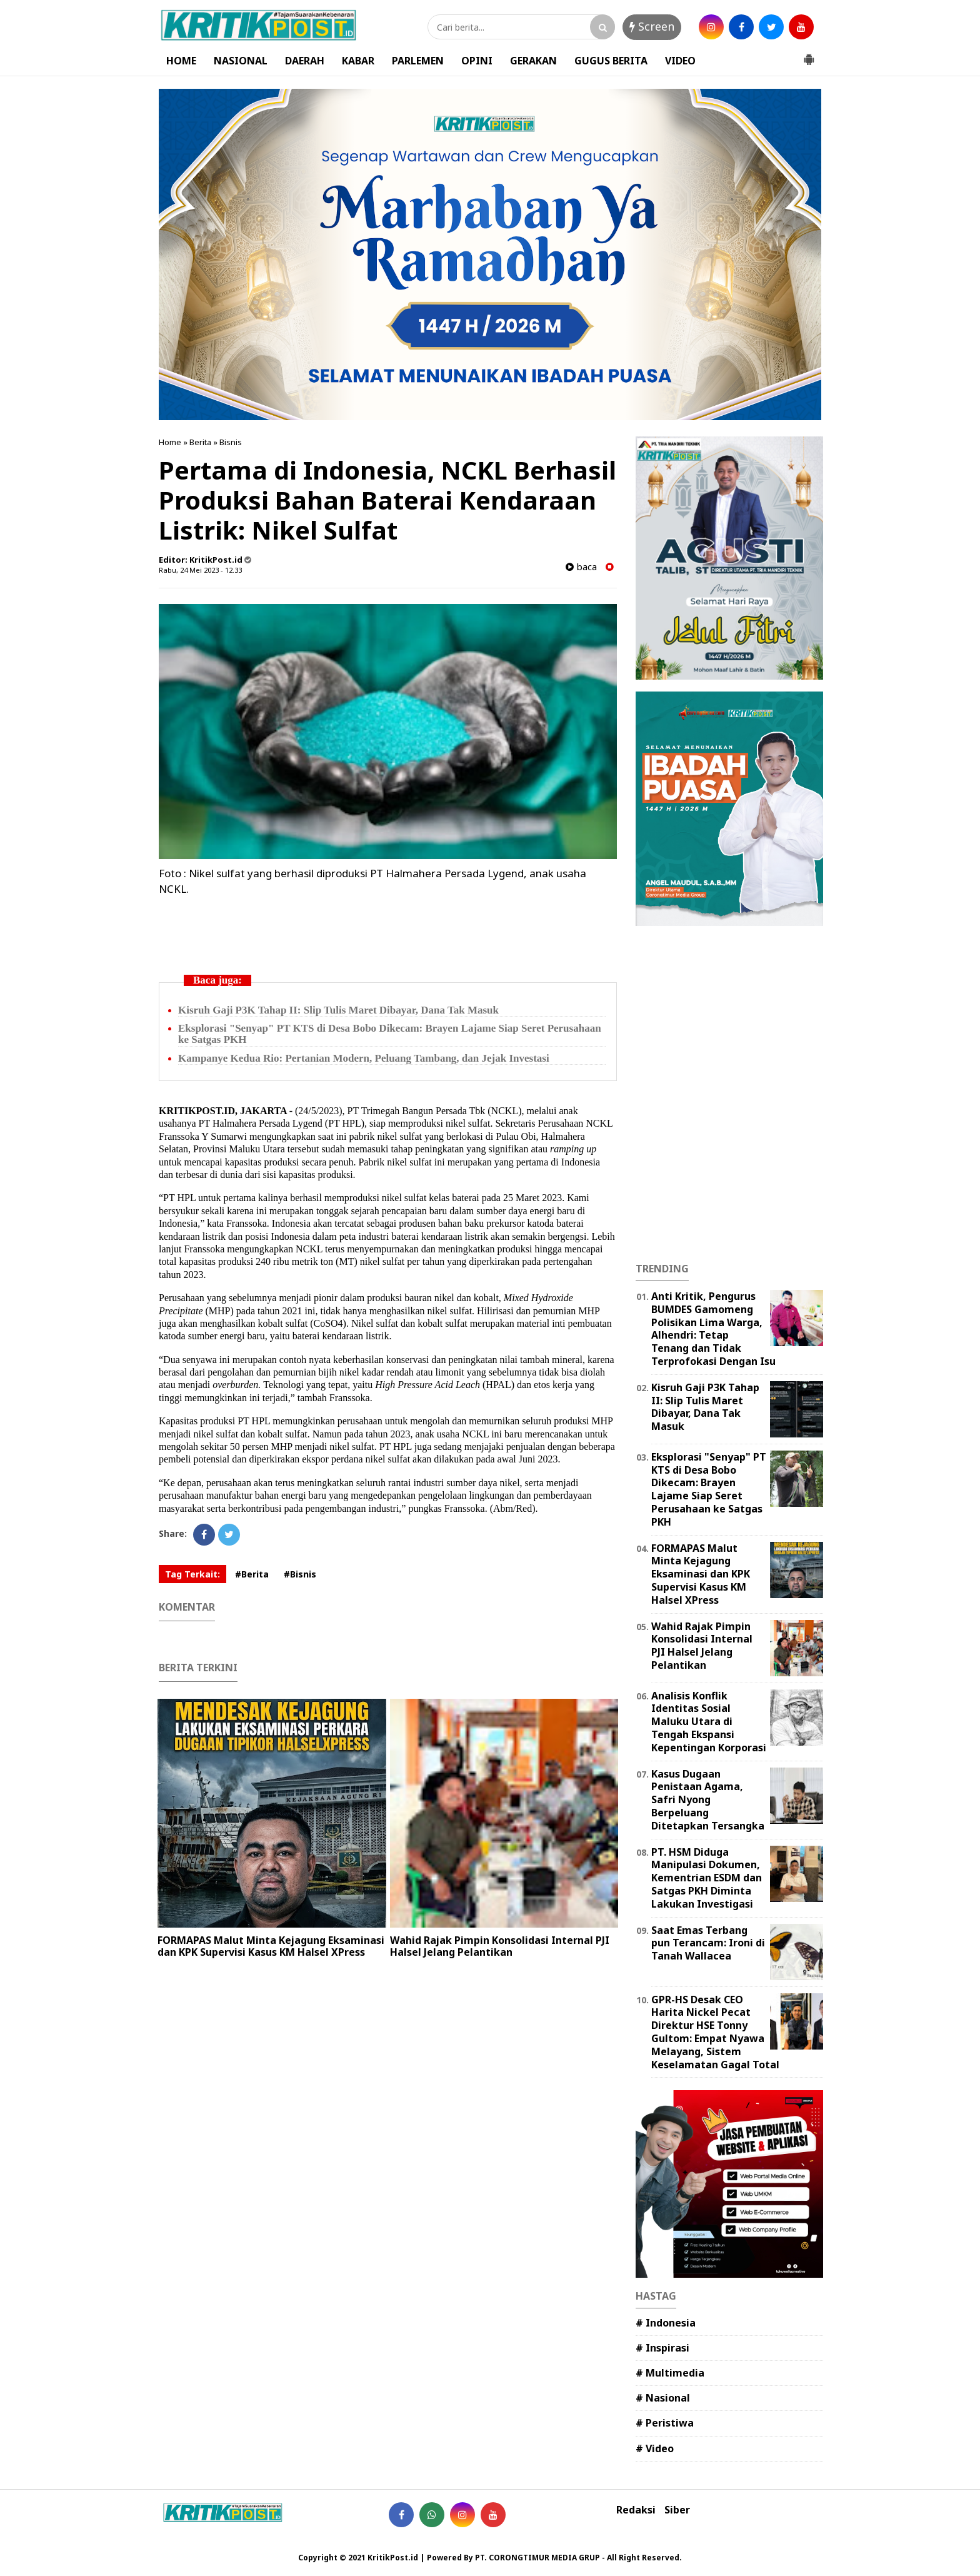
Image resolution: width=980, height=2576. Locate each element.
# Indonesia (666, 2323)
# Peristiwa (665, 2423)
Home (170, 442)
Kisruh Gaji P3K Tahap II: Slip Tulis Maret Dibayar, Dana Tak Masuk (338, 1010)
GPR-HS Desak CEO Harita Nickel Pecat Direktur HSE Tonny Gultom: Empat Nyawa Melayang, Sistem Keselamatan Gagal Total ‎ (716, 2032)
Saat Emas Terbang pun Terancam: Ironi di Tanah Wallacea (708, 1943)
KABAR (358, 61)
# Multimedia (670, 2373)
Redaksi (636, 2510)
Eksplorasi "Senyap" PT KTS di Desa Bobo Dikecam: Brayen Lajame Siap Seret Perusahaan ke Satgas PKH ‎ (389, 1033)
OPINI (476, 61)
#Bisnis (300, 1574)
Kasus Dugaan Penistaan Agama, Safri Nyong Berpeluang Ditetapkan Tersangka (707, 1800)
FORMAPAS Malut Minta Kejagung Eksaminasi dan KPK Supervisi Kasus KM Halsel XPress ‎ (271, 1946)
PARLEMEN (418, 61)
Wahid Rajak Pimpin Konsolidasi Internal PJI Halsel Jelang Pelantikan (499, 1946)
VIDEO (680, 61)
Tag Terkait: (192, 1574)
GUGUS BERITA (611, 61)
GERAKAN (533, 61)
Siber (677, 2510)
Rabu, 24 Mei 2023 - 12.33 (200, 570)
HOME (181, 61)
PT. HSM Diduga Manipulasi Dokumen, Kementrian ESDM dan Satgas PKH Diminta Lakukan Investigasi (706, 1878)
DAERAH (304, 61)
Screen (651, 26)
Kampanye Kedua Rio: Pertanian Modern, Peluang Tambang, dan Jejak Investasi (363, 1058)
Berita (200, 442)
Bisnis (230, 442)
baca (581, 566)
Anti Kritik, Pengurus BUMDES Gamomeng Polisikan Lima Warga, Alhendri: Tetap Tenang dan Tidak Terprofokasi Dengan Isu (713, 1328)
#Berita (252, 1574)
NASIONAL (241, 61)
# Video (655, 2448)
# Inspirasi (662, 2348)
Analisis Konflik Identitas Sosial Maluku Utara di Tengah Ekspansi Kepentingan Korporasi (708, 1721)
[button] (808, 54)
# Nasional (663, 2398)
